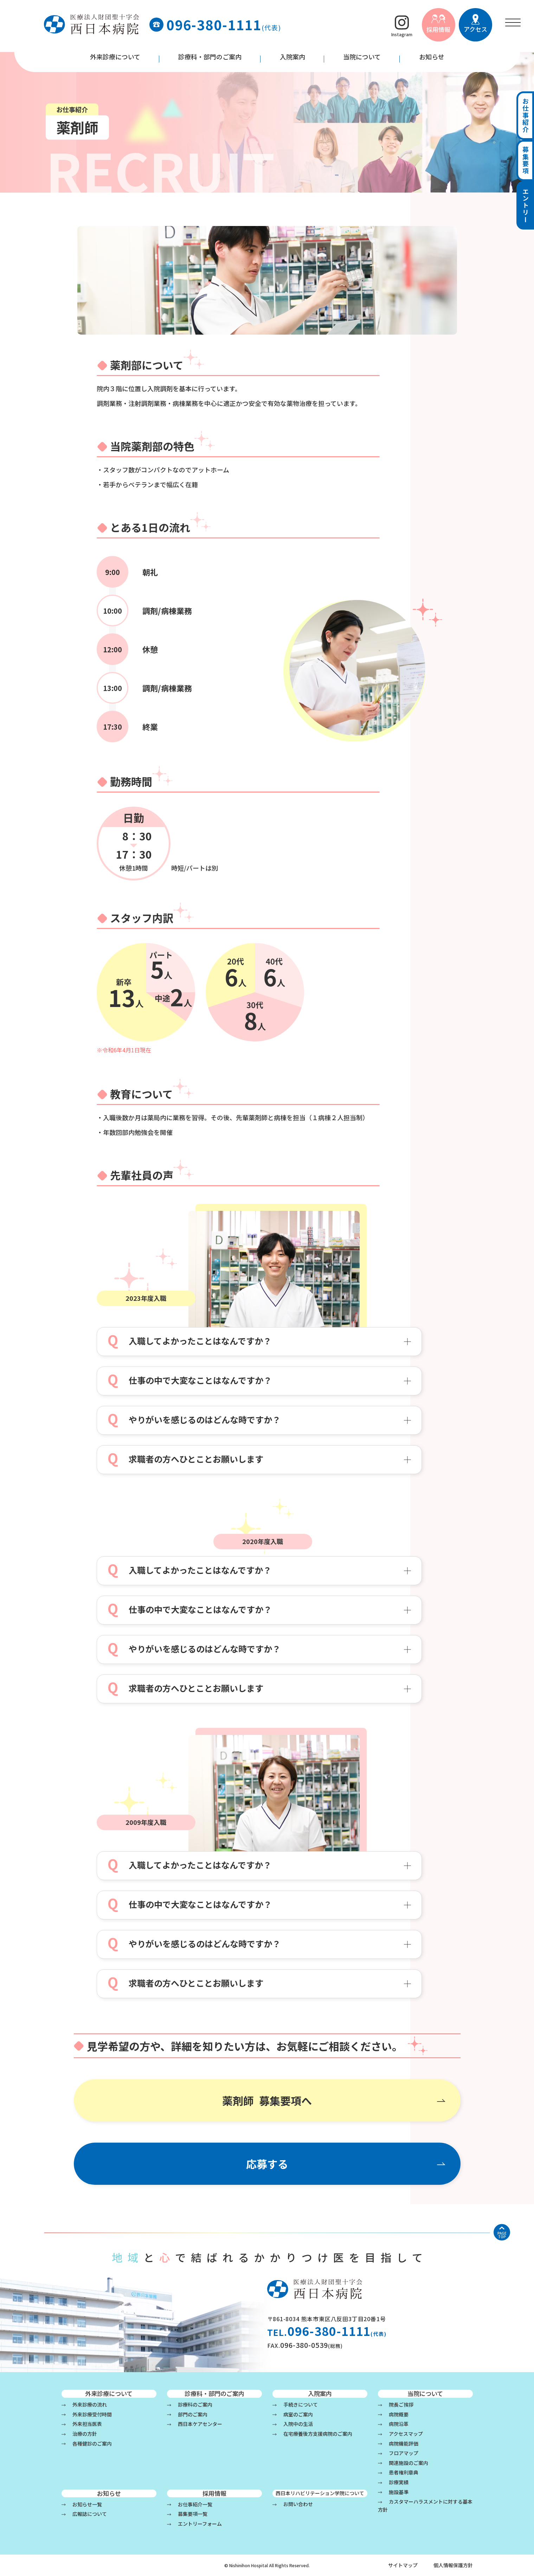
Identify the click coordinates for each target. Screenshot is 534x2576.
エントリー (525, 208)
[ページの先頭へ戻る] (502, 2232)
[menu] (512, 21)
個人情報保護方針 (453, 2565)
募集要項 (525, 162)
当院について (362, 56)
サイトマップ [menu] (403, 2565)
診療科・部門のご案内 (210, 56)
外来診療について (115, 56)
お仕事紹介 (525, 116)
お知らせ (431, 56)
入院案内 (292, 56)
